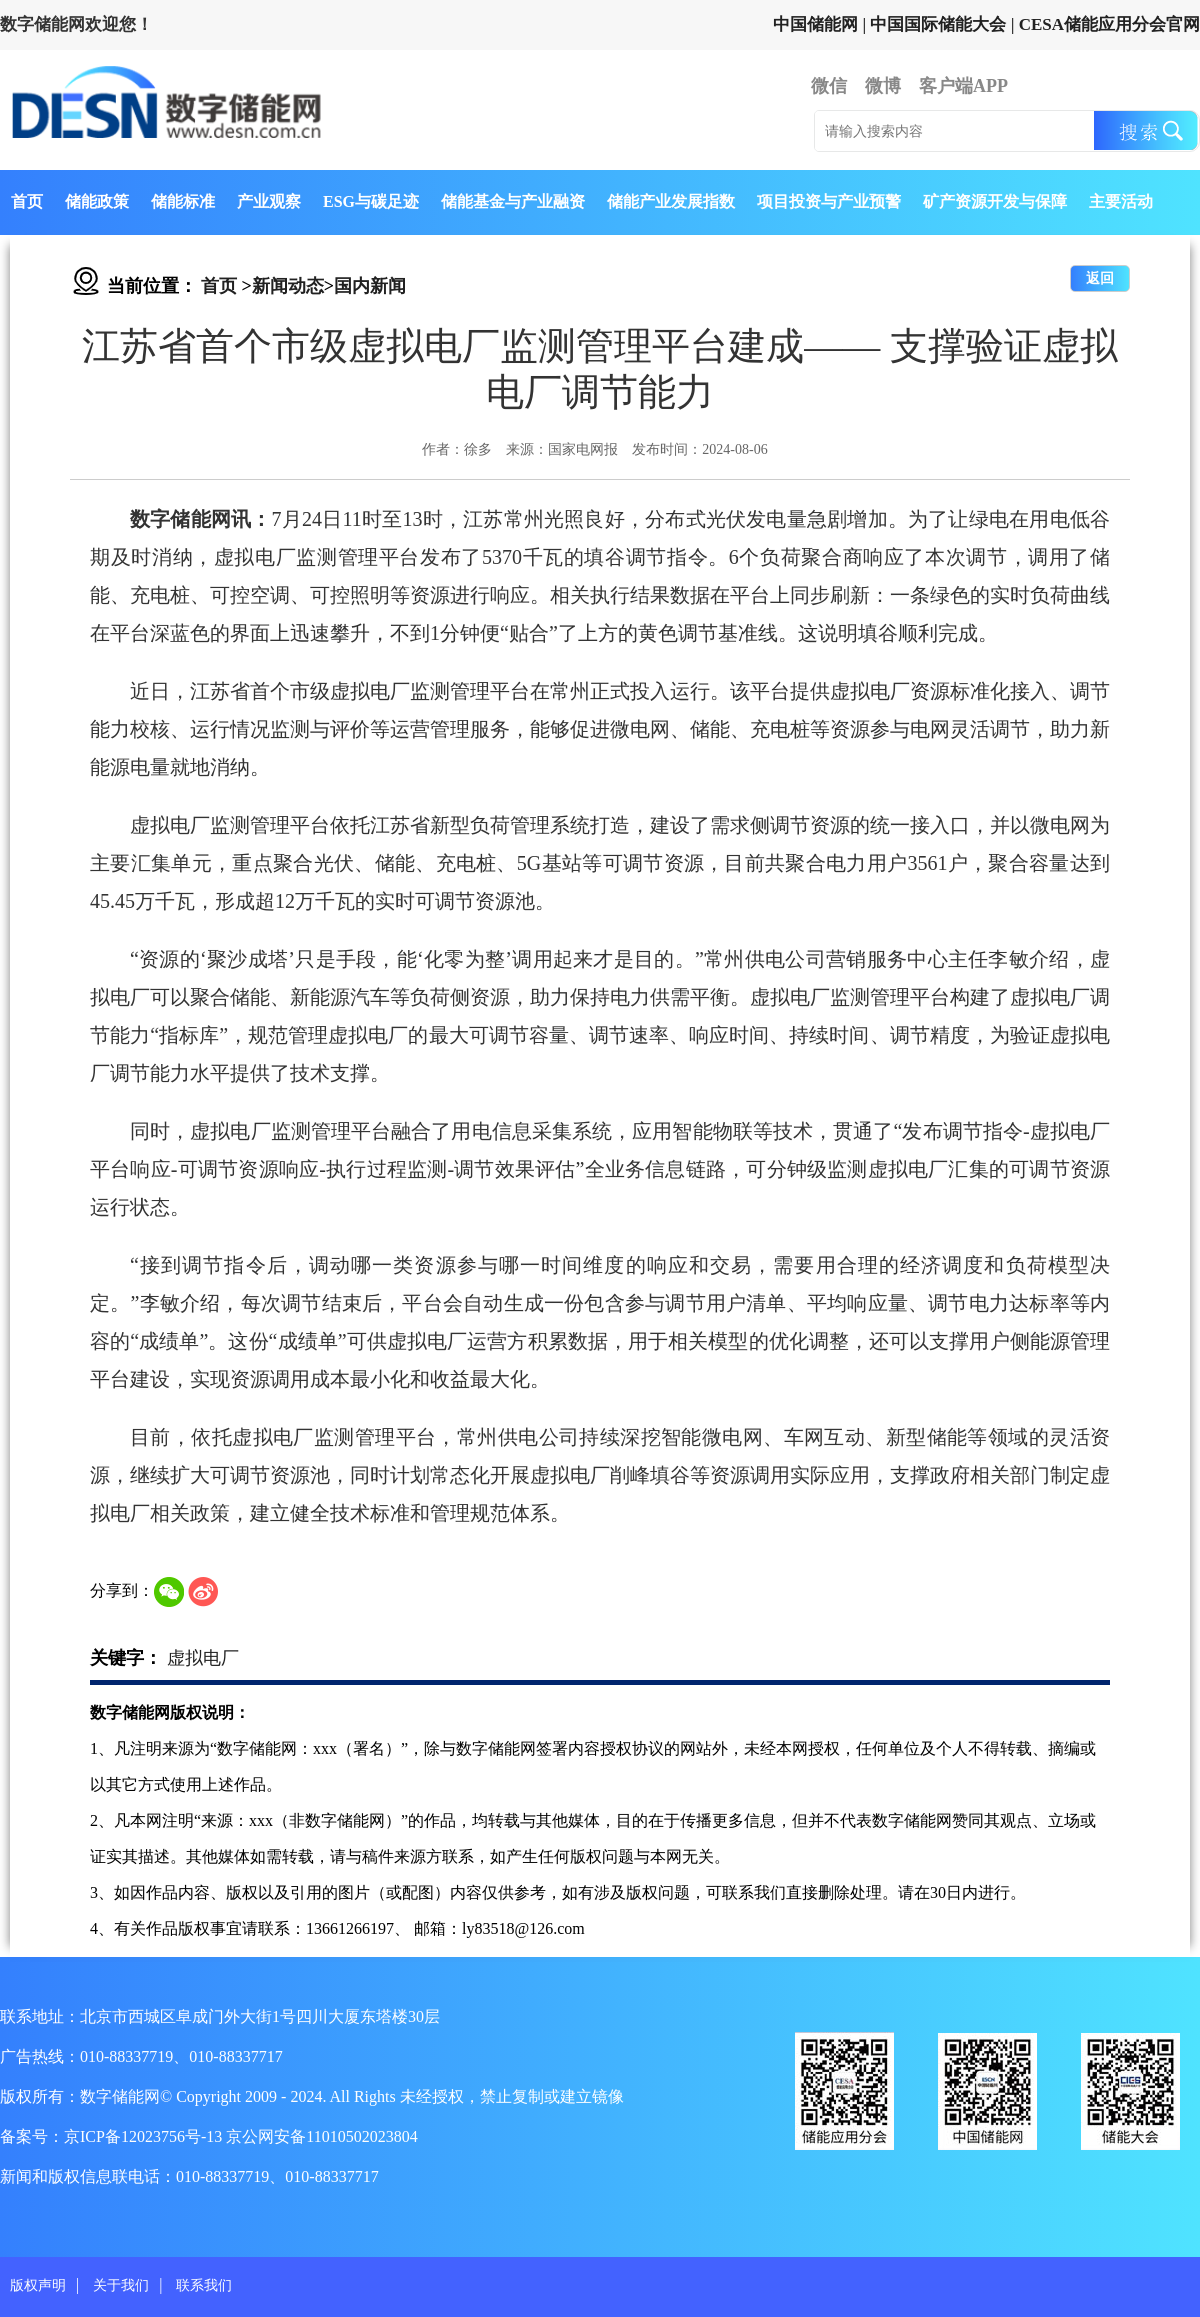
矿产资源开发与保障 (995, 201)
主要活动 (1121, 201)
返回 (1100, 278)
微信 (829, 86)
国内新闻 (370, 286)
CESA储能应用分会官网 (1109, 24)
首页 (27, 201)
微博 (883, 86)
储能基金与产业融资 (513, 201)
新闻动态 (288, 286)
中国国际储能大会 (938, 24)
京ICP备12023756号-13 (145, 2136)
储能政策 (97, 201)
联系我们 (204, 2285)
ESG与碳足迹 (371, 201)
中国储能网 (815, 24)
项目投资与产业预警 (829, 201)
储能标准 (183, 201)
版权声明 (38, 2285)
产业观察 (269, 201)
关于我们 (121, 2285)
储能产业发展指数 (671, 201)
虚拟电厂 (203, 1658)
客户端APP (963, 86)
